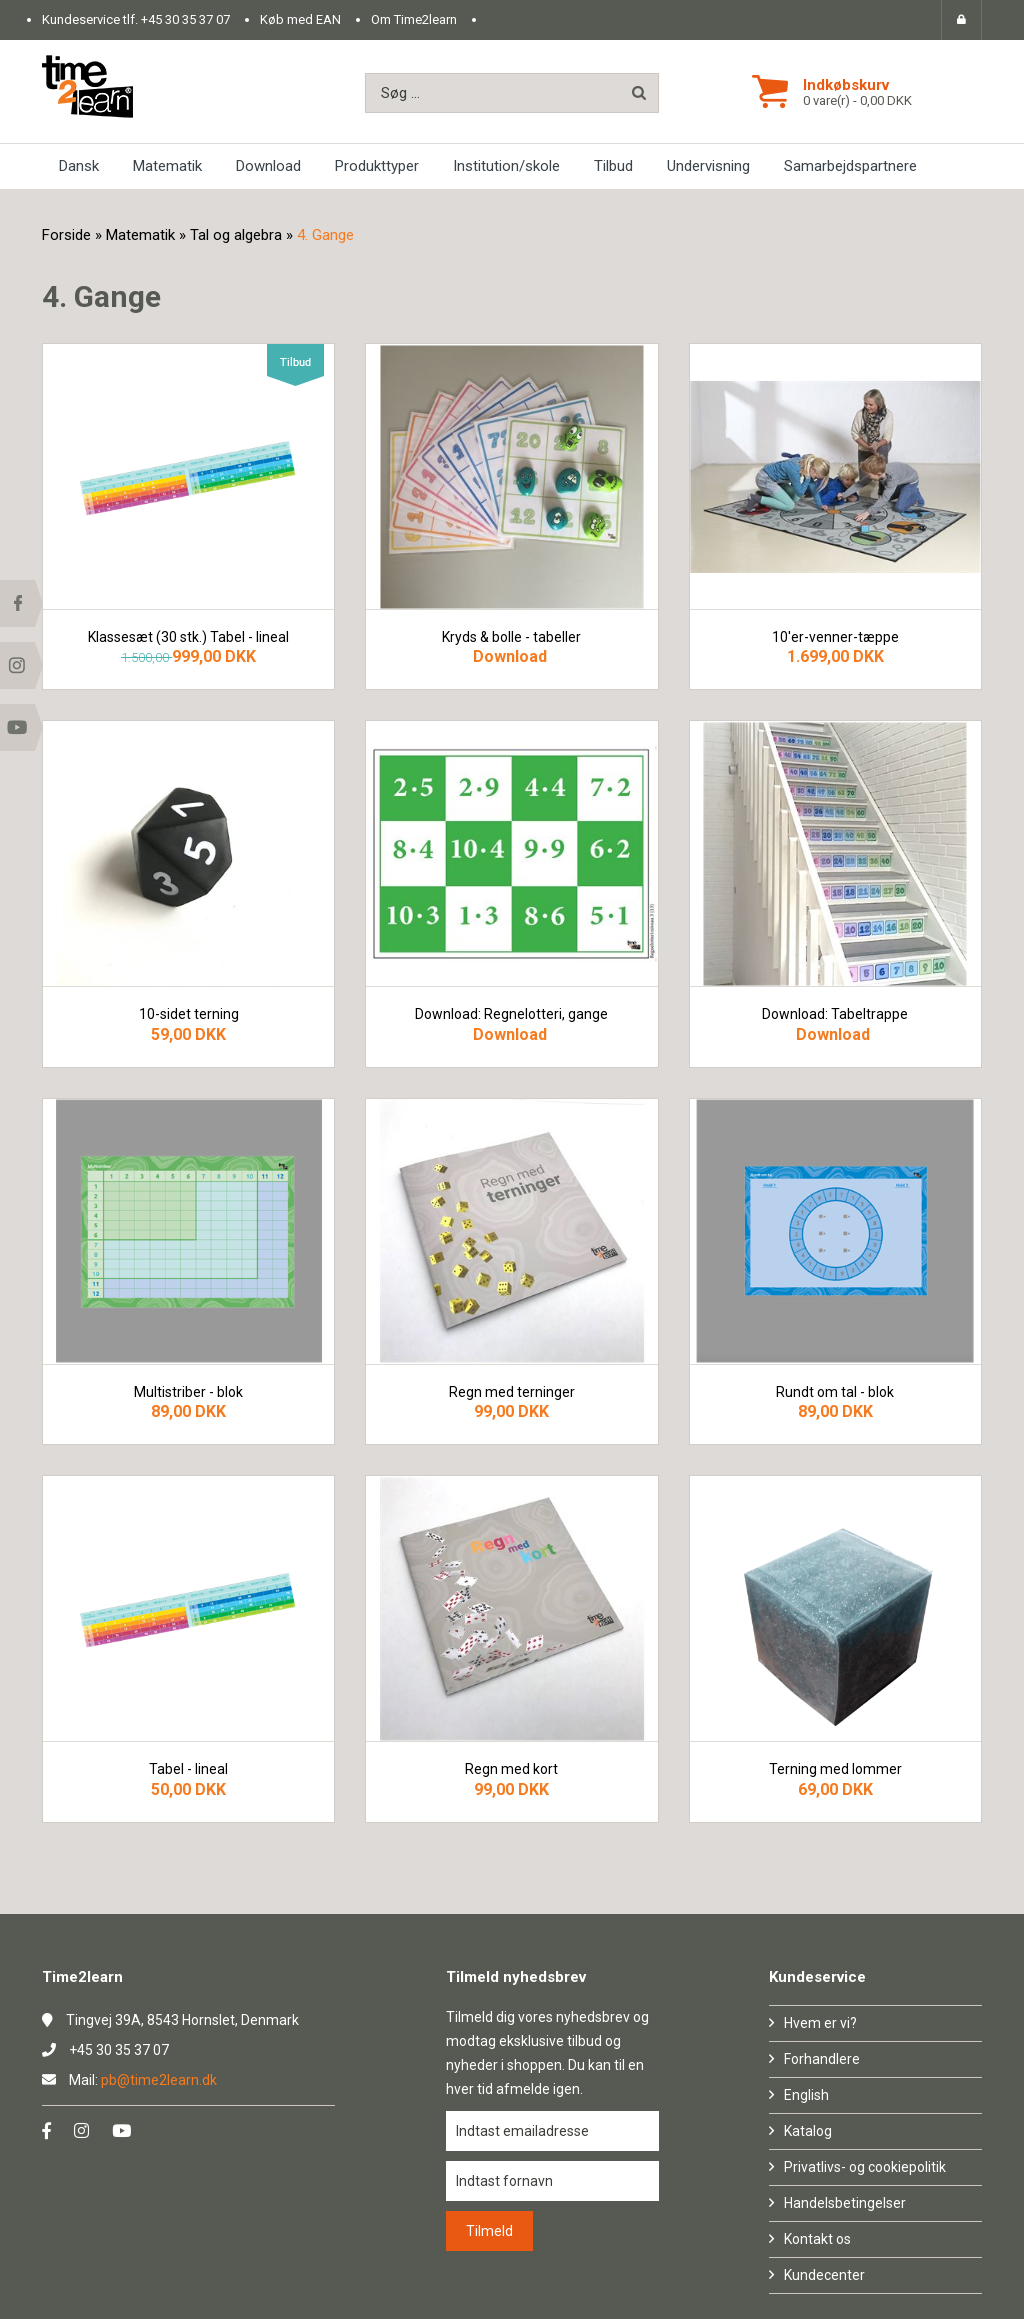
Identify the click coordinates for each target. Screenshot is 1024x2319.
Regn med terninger (512, 1392)
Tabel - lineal (188, 1769)
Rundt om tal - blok (835, 1392)
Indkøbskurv (846, 85)
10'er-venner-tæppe (835, 637)
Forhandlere (822, 2059)
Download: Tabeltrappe (835, 1014)
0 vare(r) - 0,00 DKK (857, 100)
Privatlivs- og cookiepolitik (865, 2167)
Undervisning (708, 166)
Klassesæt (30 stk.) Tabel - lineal (188, 637)
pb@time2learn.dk (159, 2080)
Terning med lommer (835, 1769)
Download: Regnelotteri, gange (511, 1014)
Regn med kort (511, 1769)
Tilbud (613, 166)
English (806, 2095)
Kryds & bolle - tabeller (511, 637)
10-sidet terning (189, 1014)
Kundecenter (824, 2275)
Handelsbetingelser (845, 2203)
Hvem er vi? (820, 2023)
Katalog (808, 2131)
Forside (66, 235)
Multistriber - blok (188, 1392)
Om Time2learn (414, 19)
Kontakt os (817, 2239)
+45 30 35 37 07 (185, 19)
